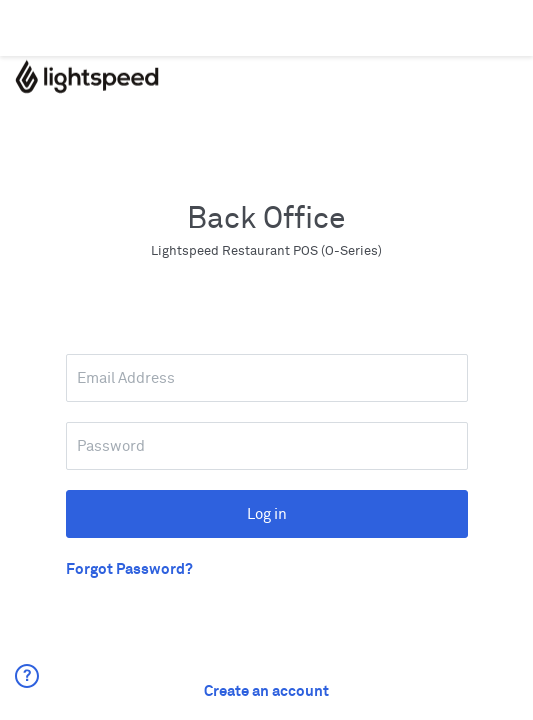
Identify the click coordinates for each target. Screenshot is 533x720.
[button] (31, 692)
